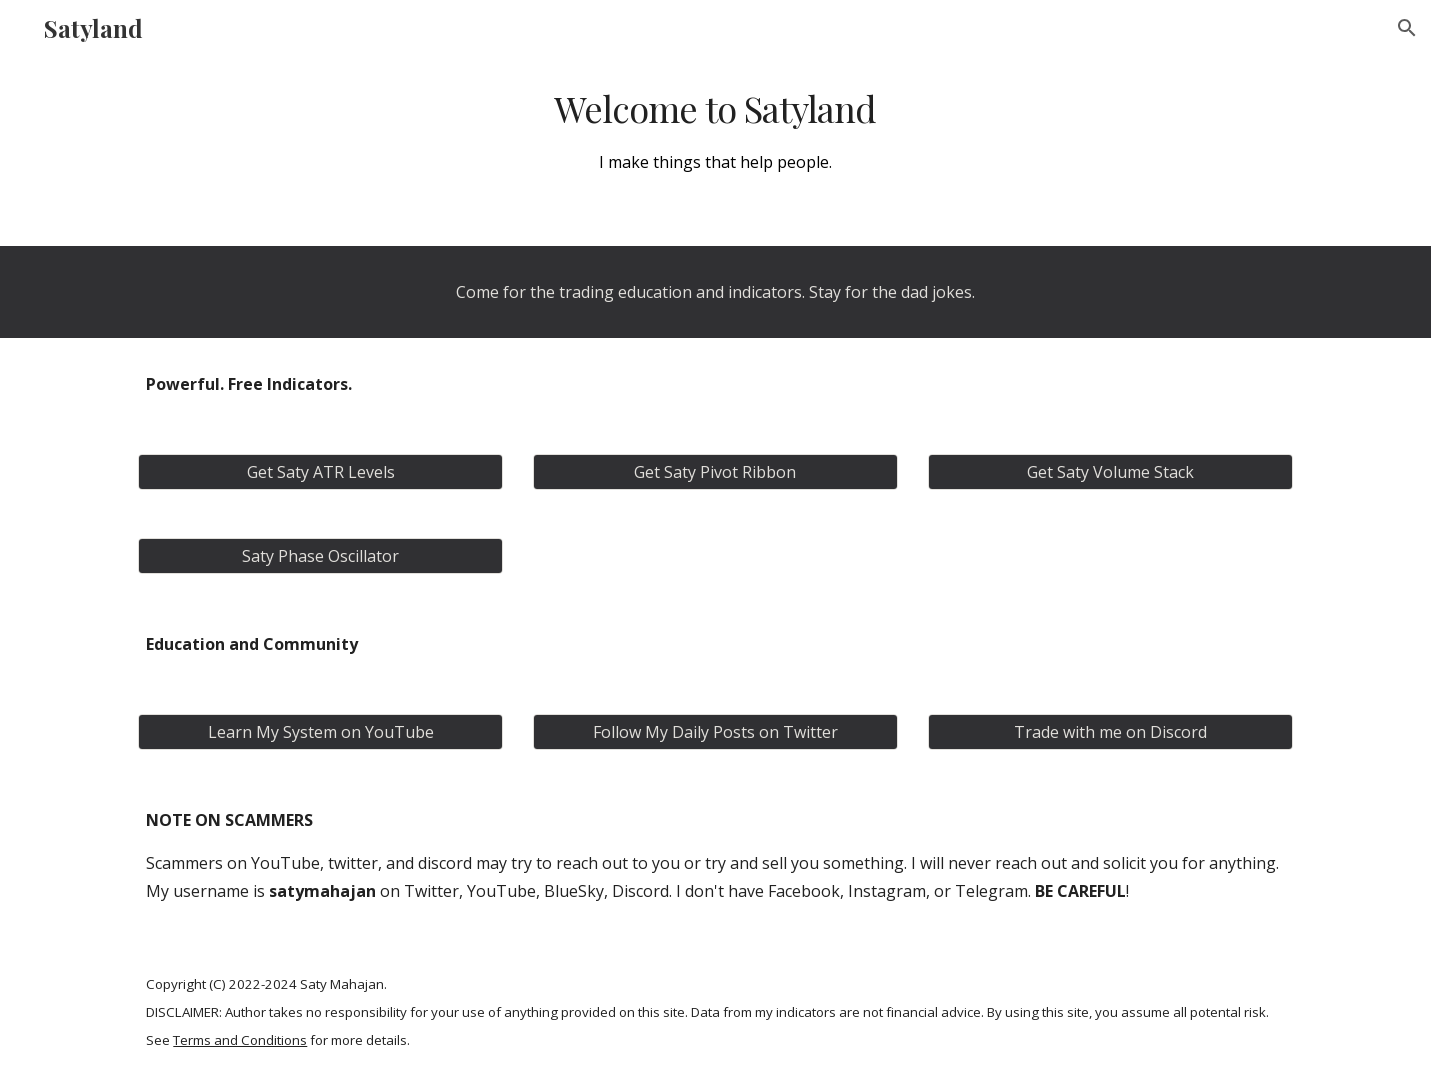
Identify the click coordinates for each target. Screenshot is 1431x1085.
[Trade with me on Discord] (1110, 732)
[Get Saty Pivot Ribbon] (715, 472)
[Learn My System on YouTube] (320, 732)
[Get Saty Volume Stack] (1110, 472)
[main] (716, 130)
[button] (1407, 28)
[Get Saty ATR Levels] (320, 472)
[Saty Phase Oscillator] (320, 556)
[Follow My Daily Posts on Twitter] (715, 732)
